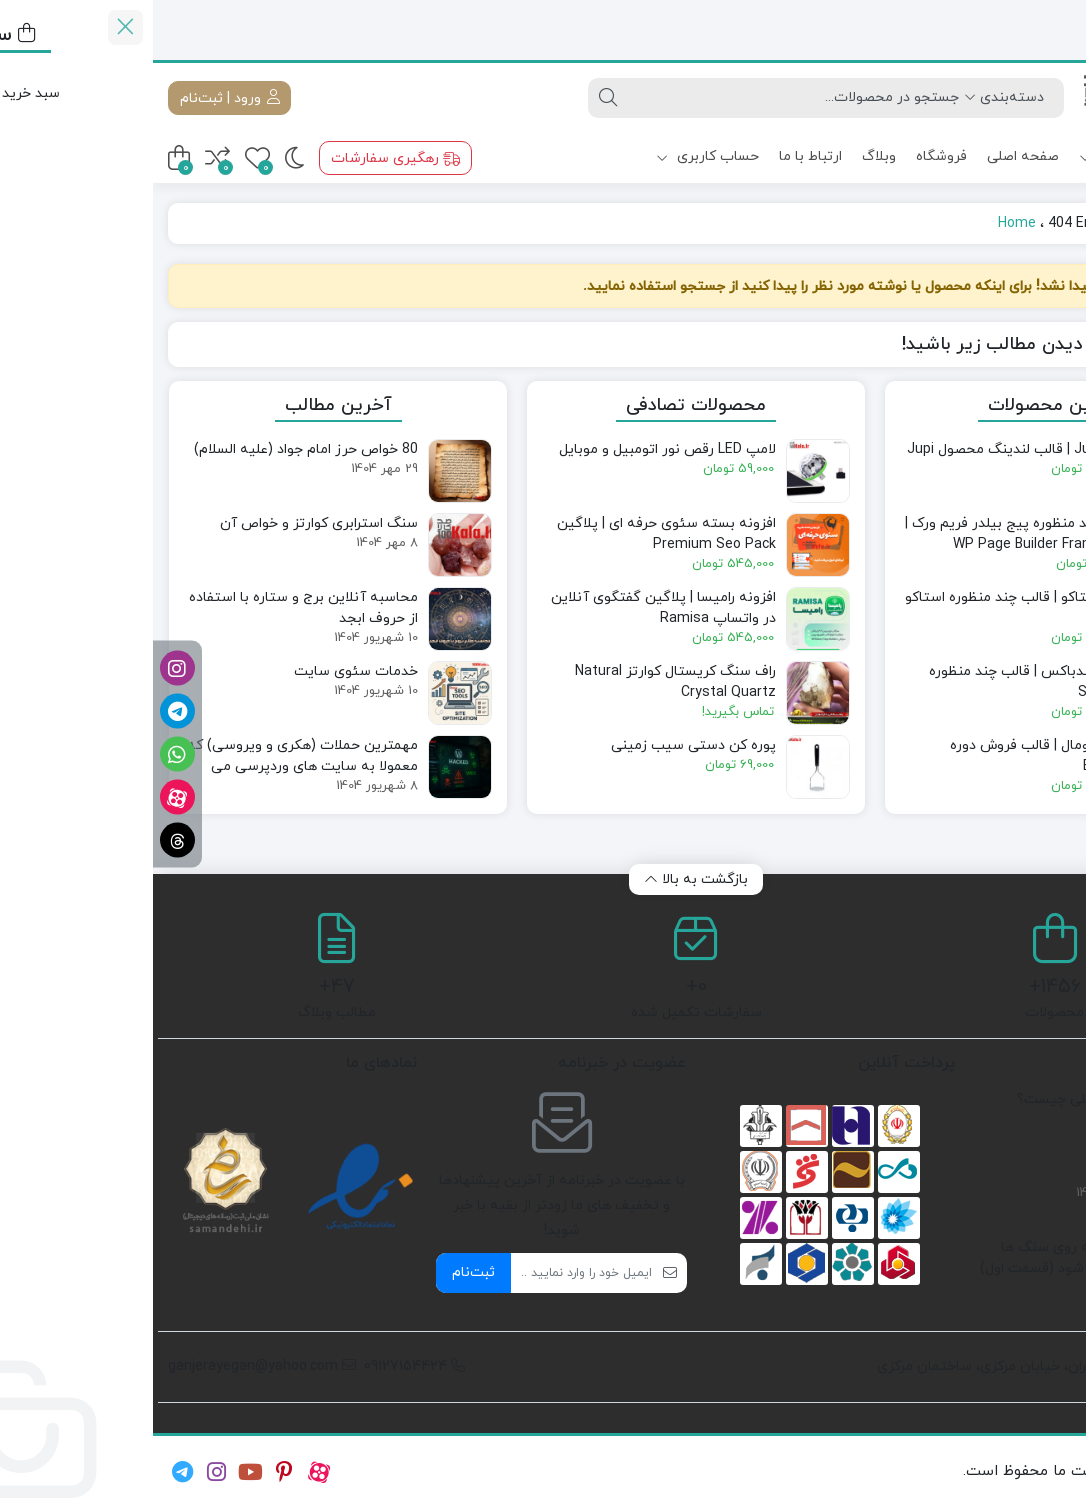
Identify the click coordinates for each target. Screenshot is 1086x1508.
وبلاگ (726, 156)
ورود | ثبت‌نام (77, 98)
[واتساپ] (24, 754)
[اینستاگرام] (24, 668)
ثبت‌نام (320, 1272)
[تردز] (24, 840)
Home (864, 223)
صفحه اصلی (870, 156)
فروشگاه (788, 156)
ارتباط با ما (657, 156)
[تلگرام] (24, 711)
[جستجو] (640, 98)
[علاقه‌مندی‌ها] (104, 158)
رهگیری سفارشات (243, 158)
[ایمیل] (428, 1273)
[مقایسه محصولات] (64, 158)
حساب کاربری (554, 156)
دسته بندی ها (993, 157)
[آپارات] (24, 797)
